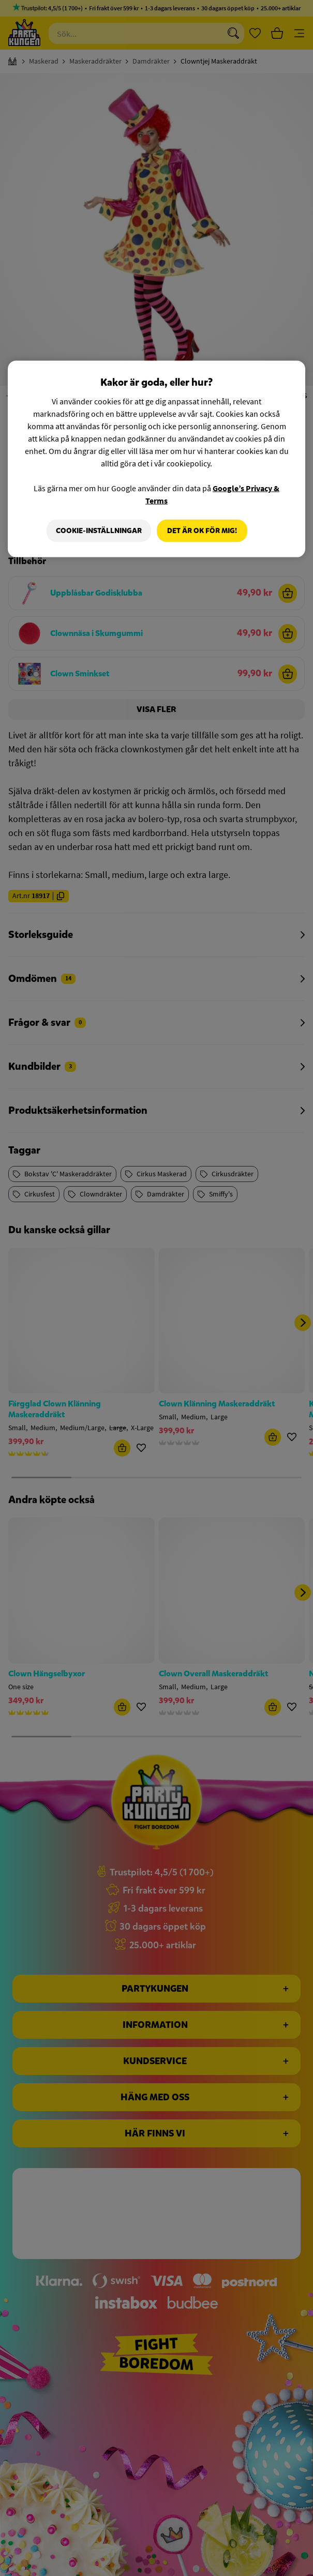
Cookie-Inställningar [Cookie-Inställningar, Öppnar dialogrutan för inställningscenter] (97, 531)
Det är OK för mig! (202, 531)
